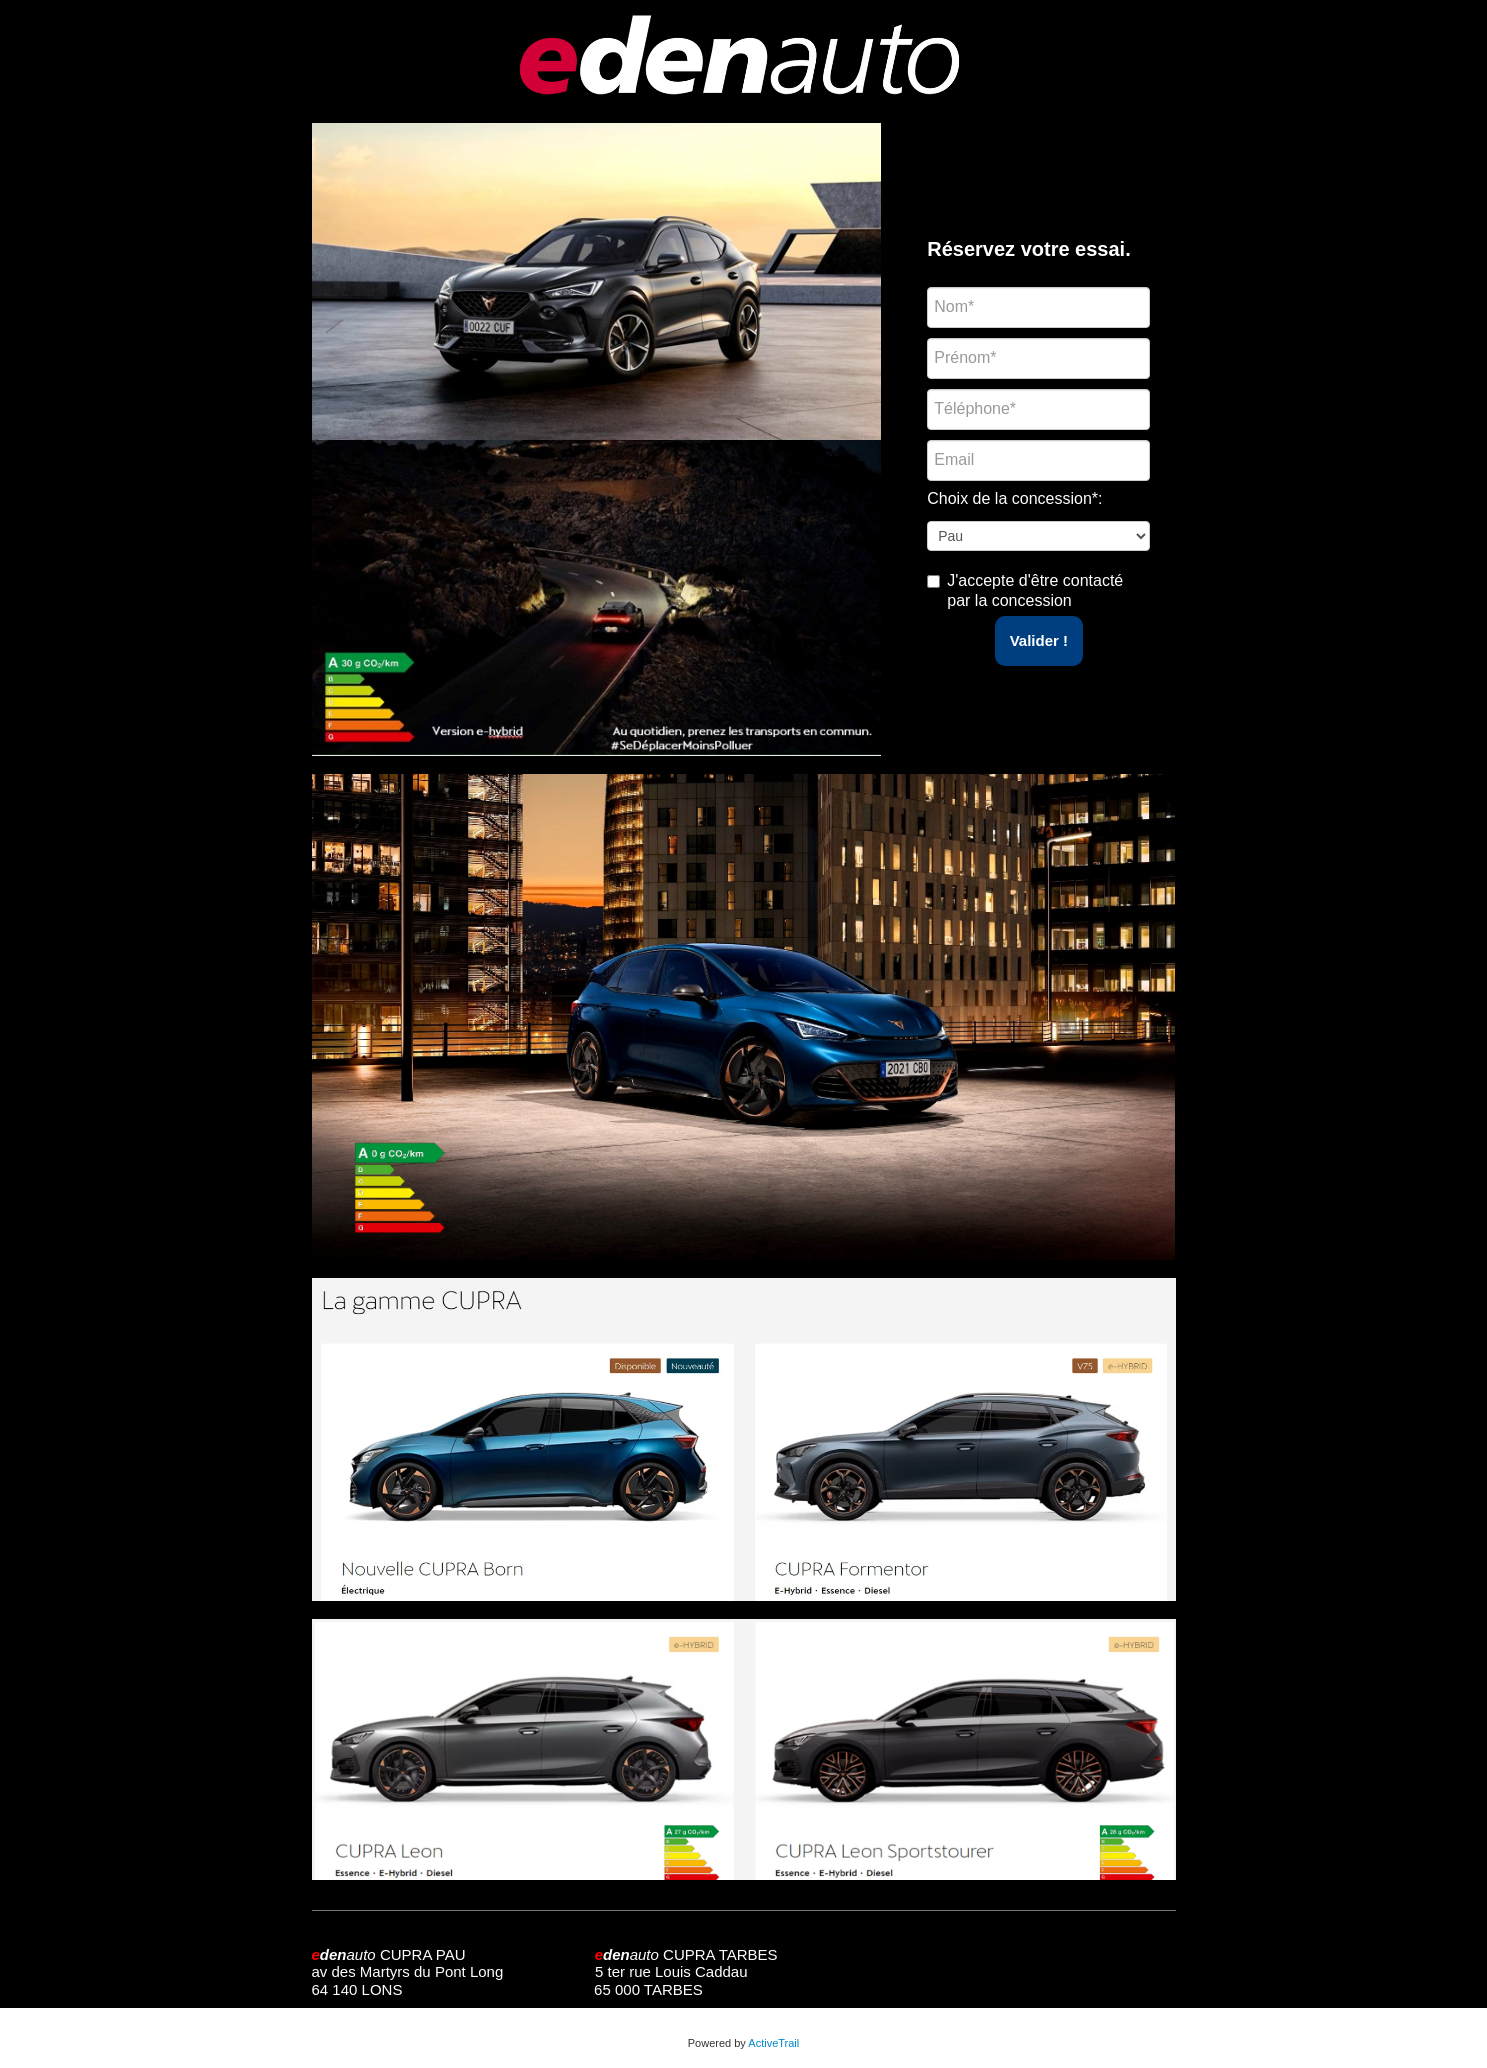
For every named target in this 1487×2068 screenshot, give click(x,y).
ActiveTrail (773, 2043)
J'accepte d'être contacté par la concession (1035, 590)
